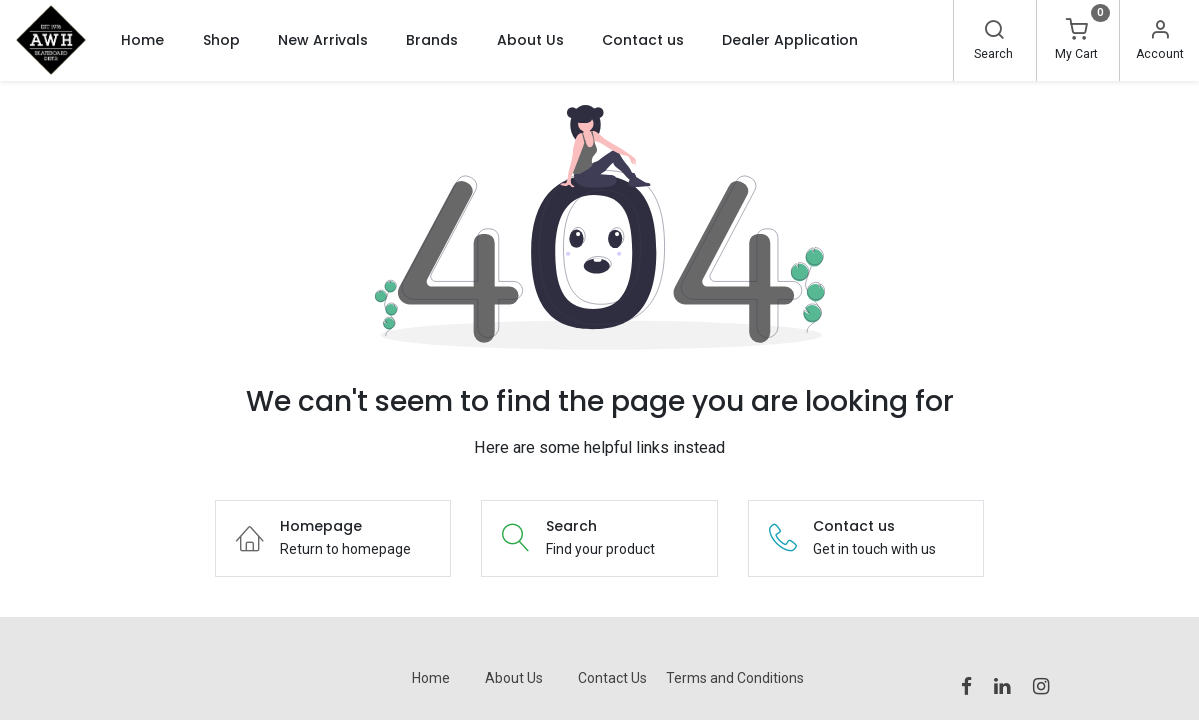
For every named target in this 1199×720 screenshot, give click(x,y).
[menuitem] (142, 40)
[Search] (994, 32)
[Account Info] (1160, 32)
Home (431, 678)
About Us (514, 678)
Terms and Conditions (735, 678)
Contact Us (612, 678)
